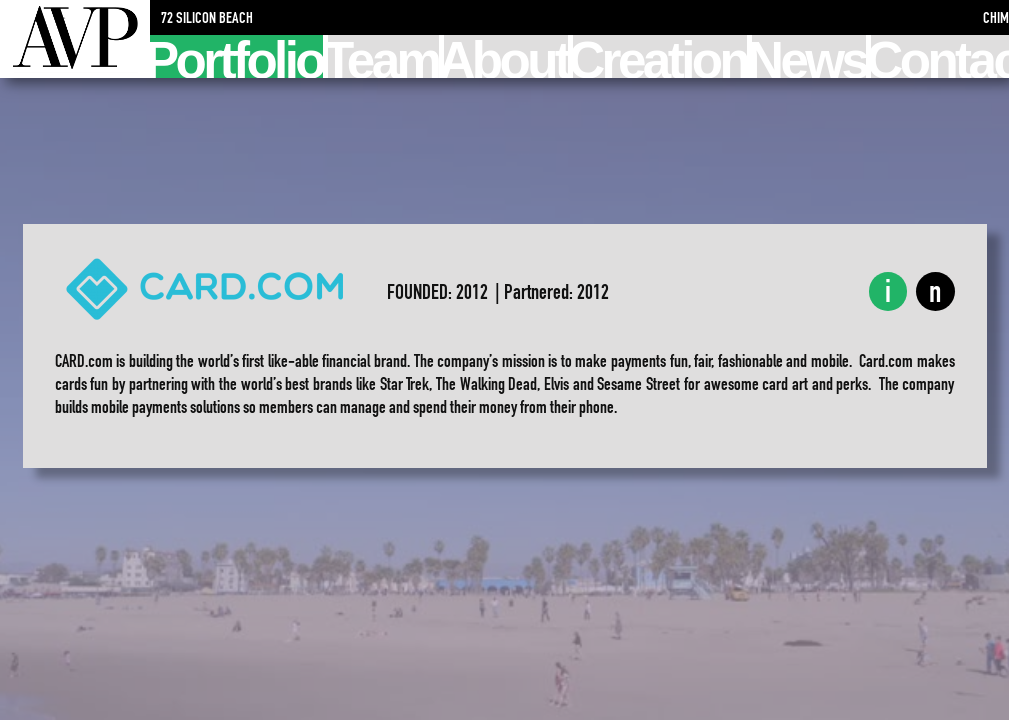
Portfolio (236, 56)
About (506, 56)
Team (383, 56)
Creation (660, 56)
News (809, 56)
